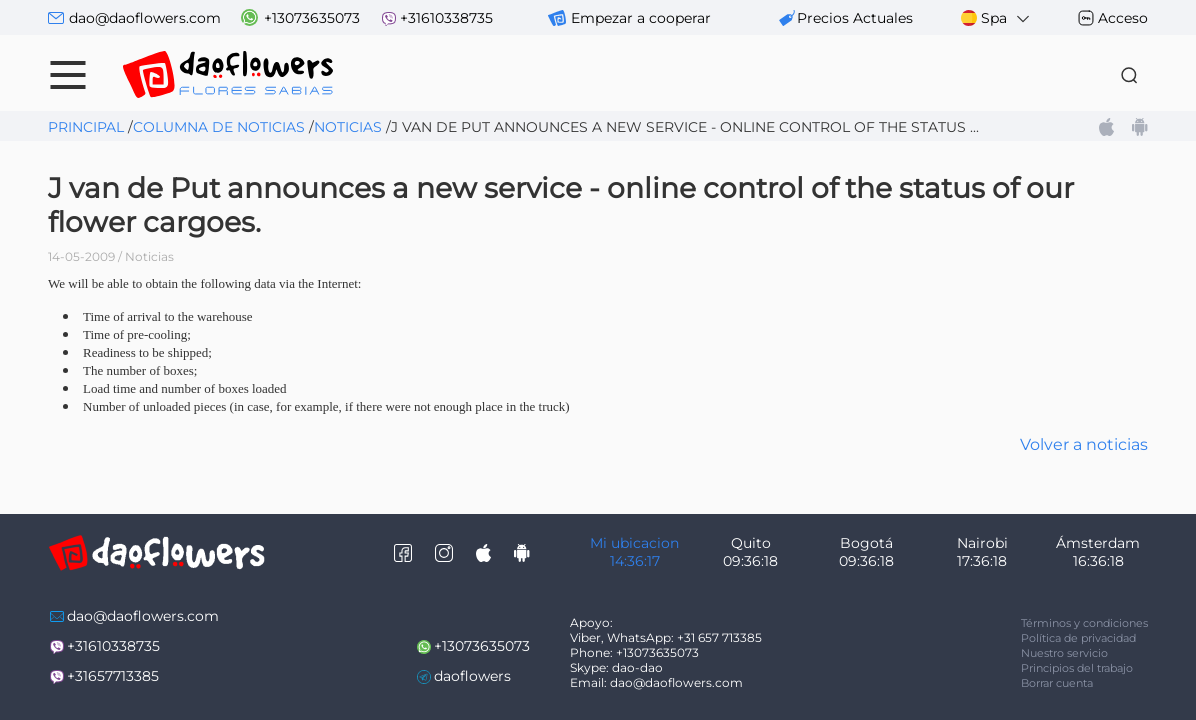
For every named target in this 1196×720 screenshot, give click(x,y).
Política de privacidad (1078, 638)
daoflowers (472, 676)
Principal (86, 127)
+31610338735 (446, 18)
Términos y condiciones (1084, 623)
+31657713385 (113, 676)
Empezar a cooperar (641, 18)
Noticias (348, 127)
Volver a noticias (1084, 444)
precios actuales (855, 18)
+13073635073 (312, 18)
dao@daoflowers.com (145, 18)
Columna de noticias (219, 127)
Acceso (1123, 18)
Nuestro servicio (1064, 653)
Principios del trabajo (1077, 668)
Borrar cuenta (1057, 683)
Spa (996, 18)
